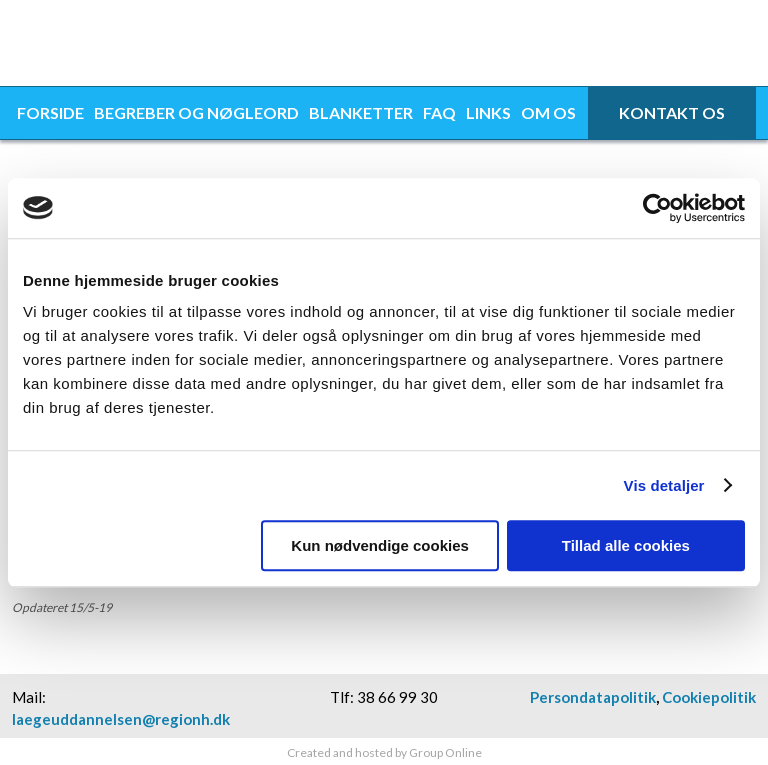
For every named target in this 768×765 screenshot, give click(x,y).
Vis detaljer (664, 485)
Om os (548, 112)
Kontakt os (672, 112)
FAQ (439, 112)
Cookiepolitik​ (709, 697)
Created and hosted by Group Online (384, 752)
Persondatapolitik (593, 697)
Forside (50, 112)
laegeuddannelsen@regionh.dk (121, 719)
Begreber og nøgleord (196, 112)
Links (488, 112)
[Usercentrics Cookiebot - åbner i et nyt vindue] (657, 208)
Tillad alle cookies (626, 545)
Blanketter (361, 112)
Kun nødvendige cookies (380, 545)
